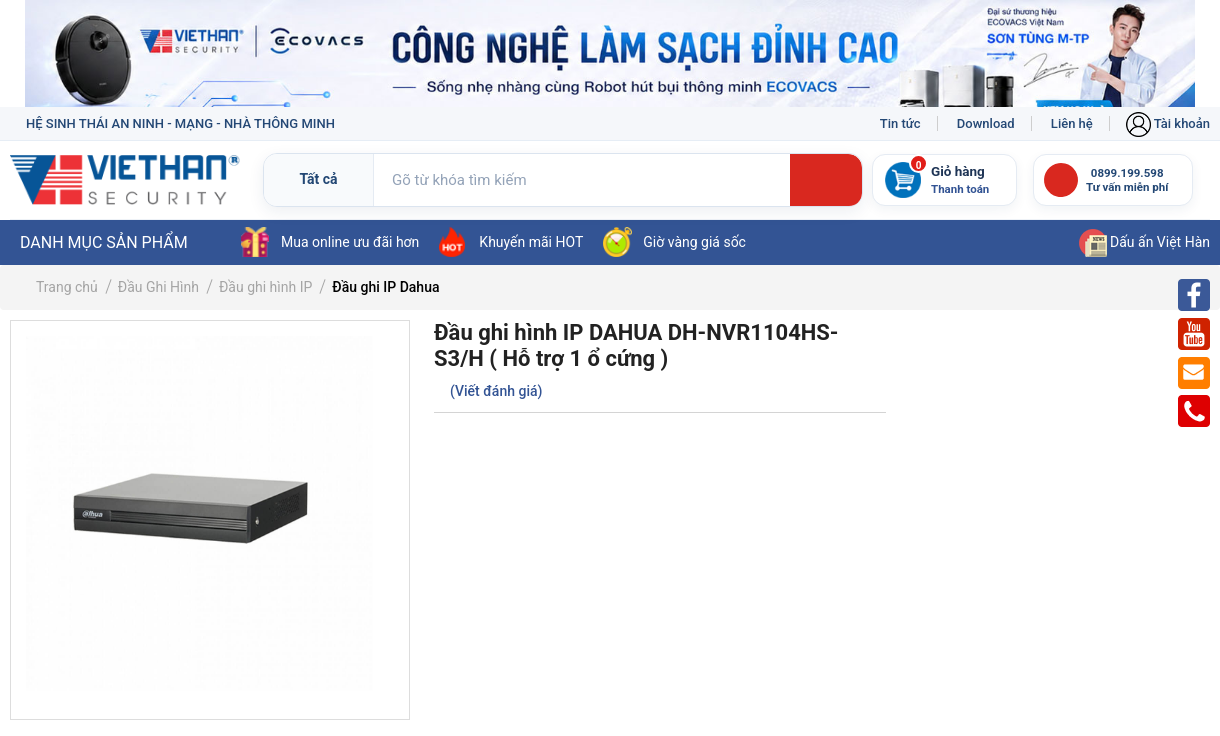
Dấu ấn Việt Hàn (1144, 242)
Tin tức (900, 123)
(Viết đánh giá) (496, 391)
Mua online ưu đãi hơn (330, 242)
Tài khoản (1168, 123)
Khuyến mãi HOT (511, 242)
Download (986, 123)
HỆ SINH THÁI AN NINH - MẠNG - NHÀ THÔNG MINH (180, 123)
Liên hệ (1072, 123)
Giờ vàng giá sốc (674, 242)
